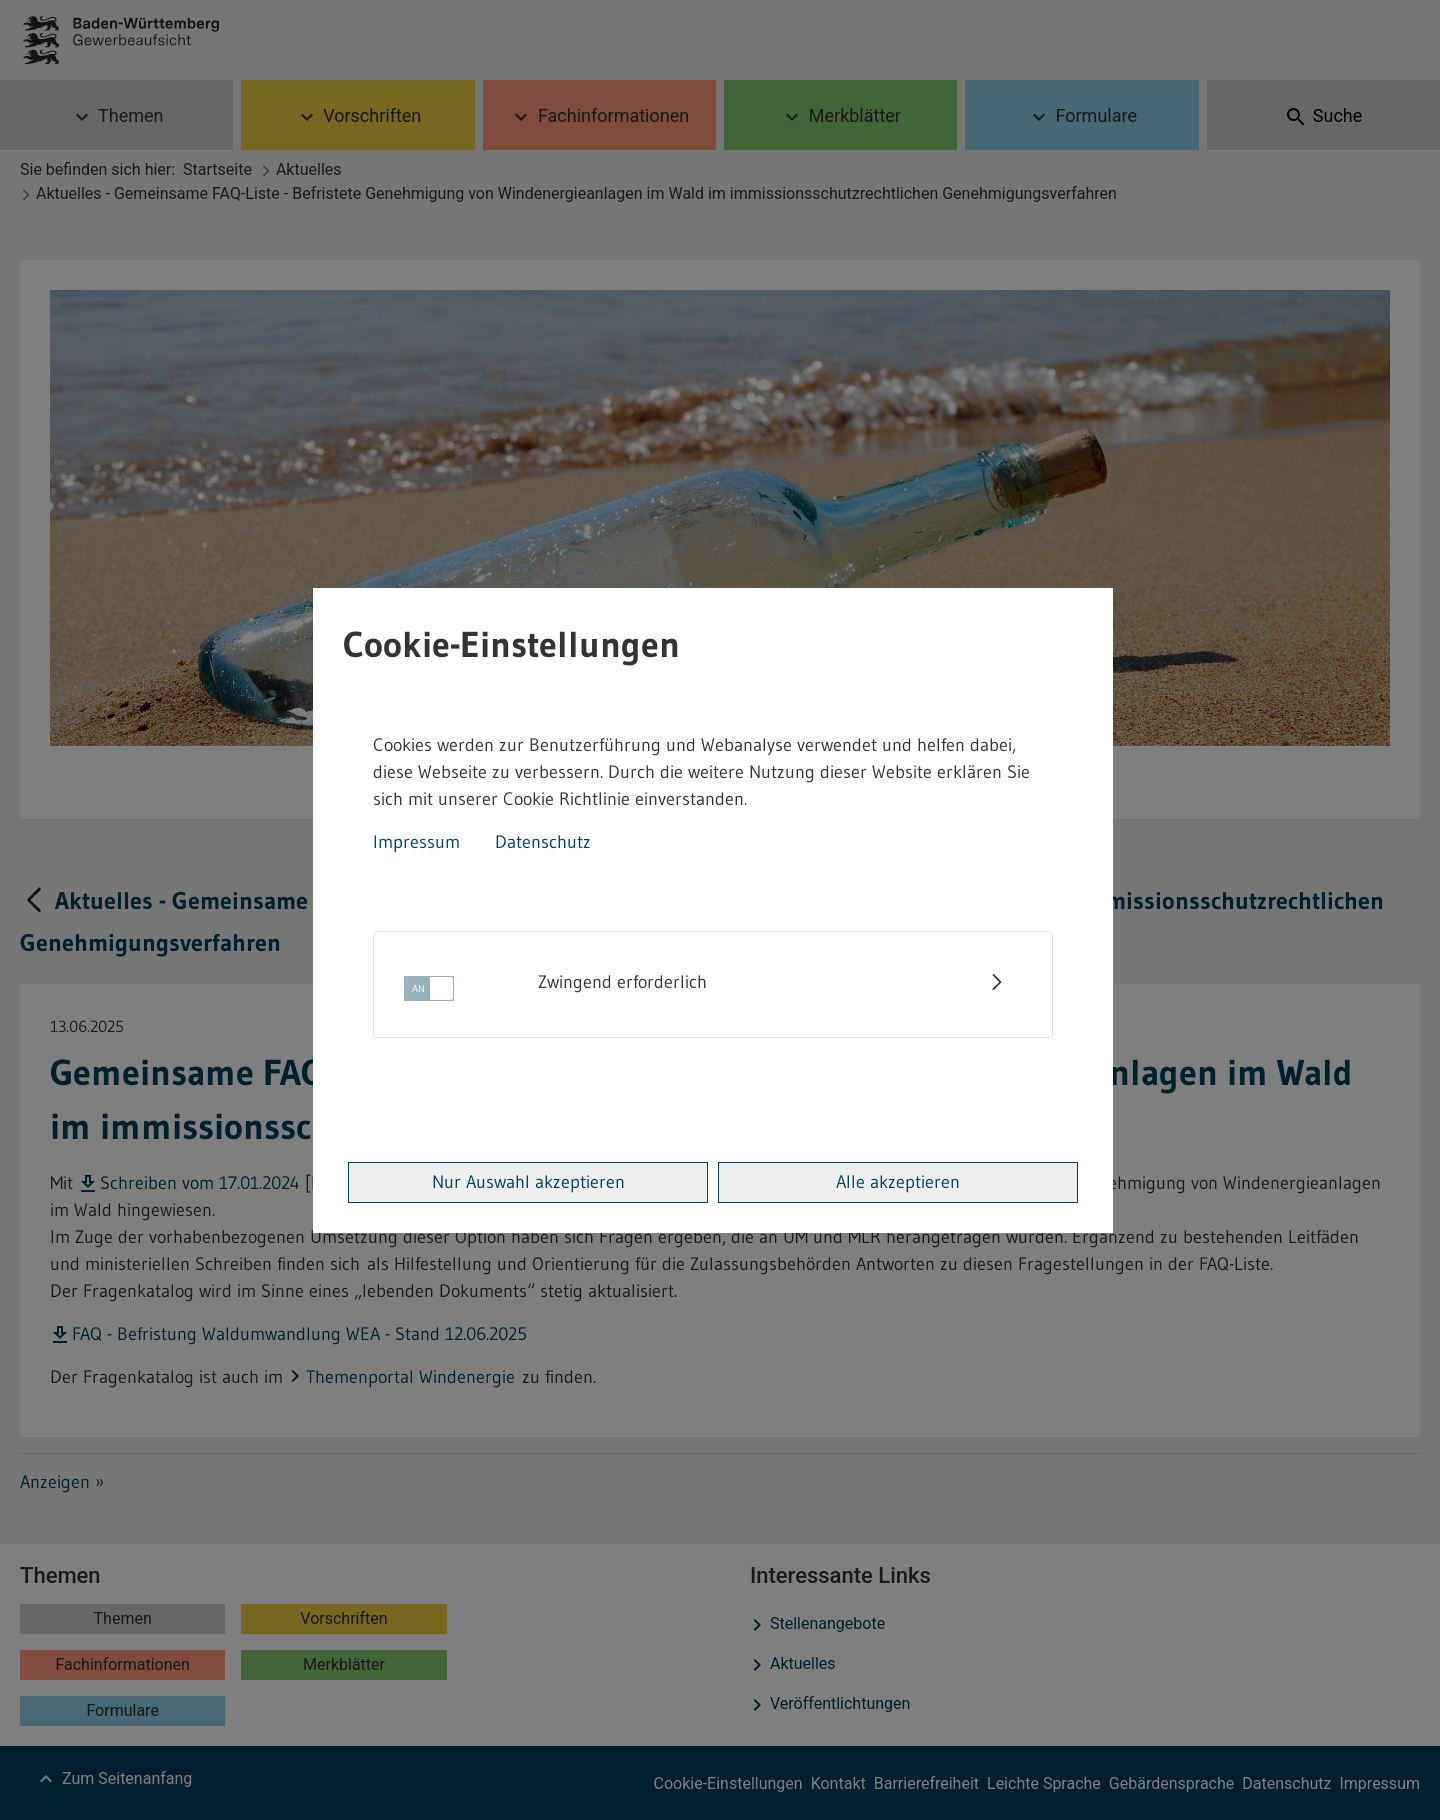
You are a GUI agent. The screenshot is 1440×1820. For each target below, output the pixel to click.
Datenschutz (543, 842)
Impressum (416, 842)
